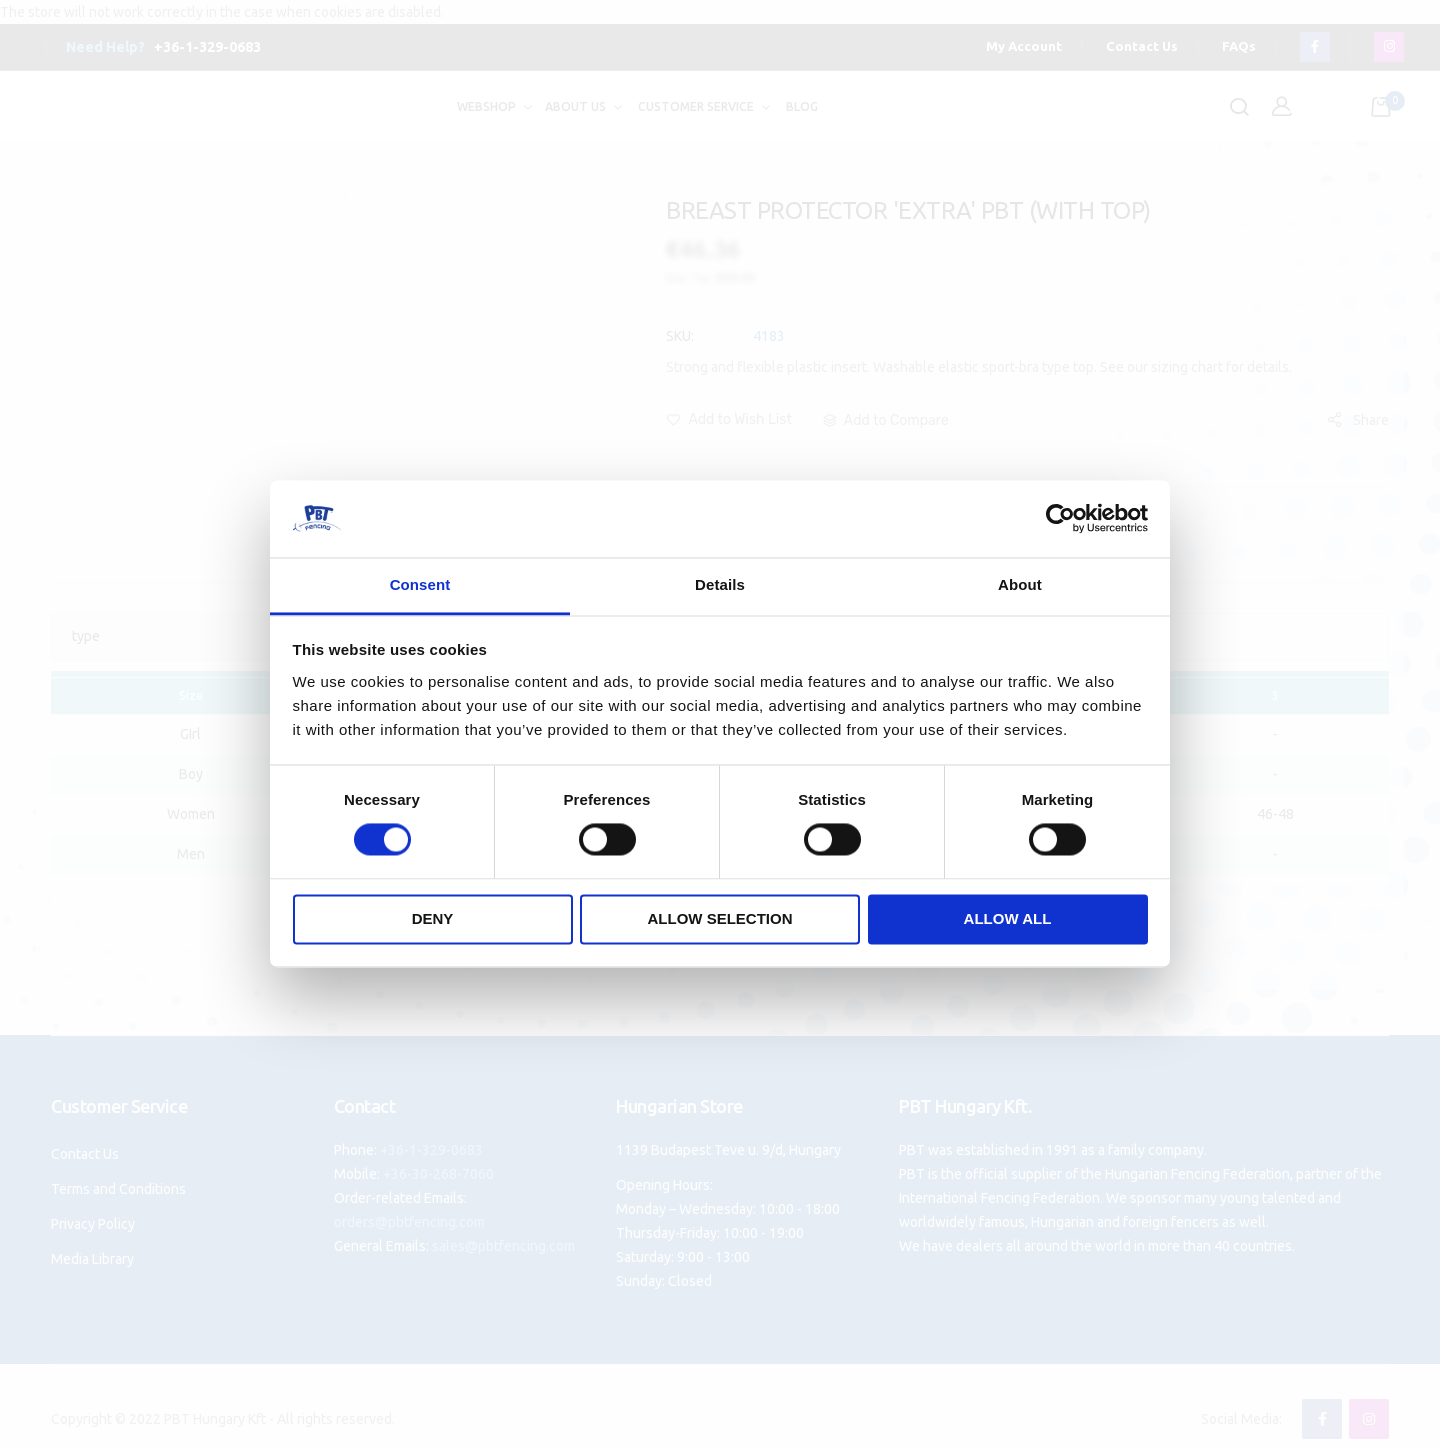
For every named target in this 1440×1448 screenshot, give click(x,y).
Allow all (1008, 918)
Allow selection (720, 918)
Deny (433, 918)
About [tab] (1020, 584)
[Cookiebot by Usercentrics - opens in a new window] (1060, 519)
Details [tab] (720, 584)
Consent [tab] (420, 584)
